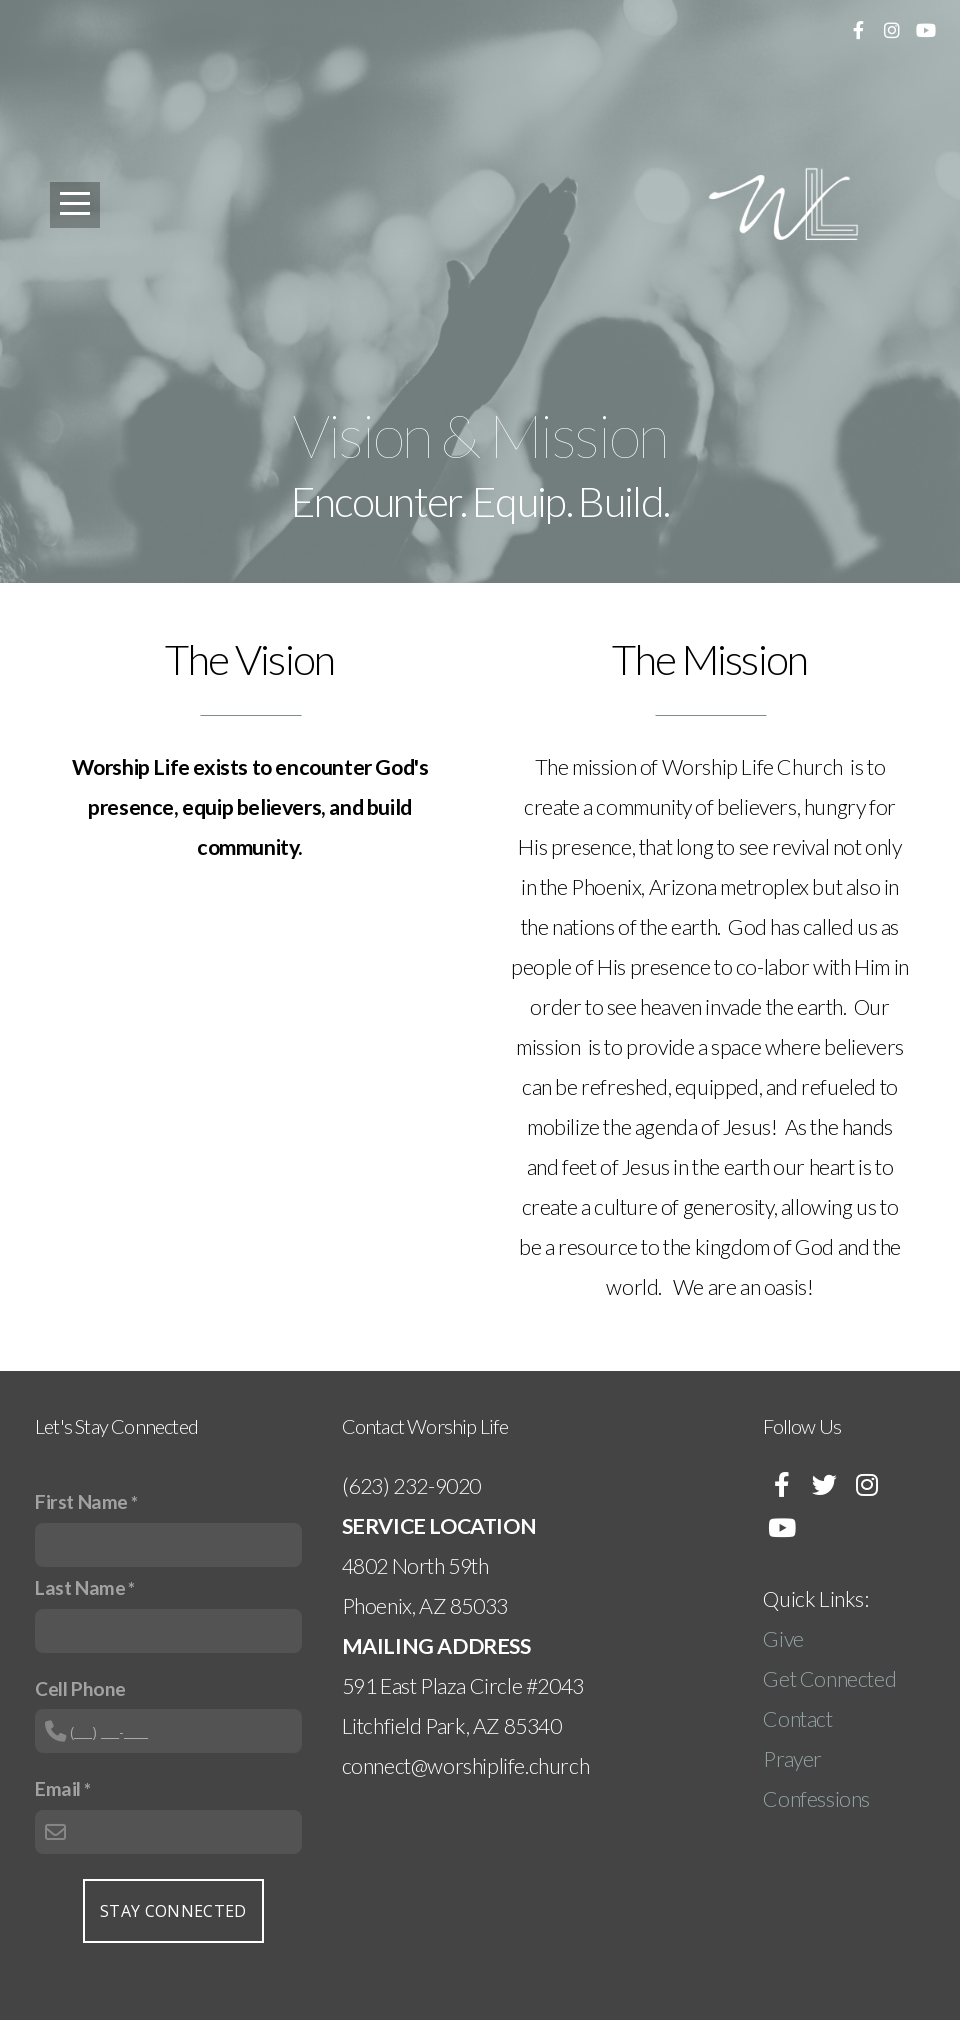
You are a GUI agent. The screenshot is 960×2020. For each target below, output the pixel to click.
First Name (81, 1501)
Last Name (80, 1587)
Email (58, 1788)
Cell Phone (80, 1688)
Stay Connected (173, 1911)
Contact (797, 1719)
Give (785, 1639)
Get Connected (829, 1679)
